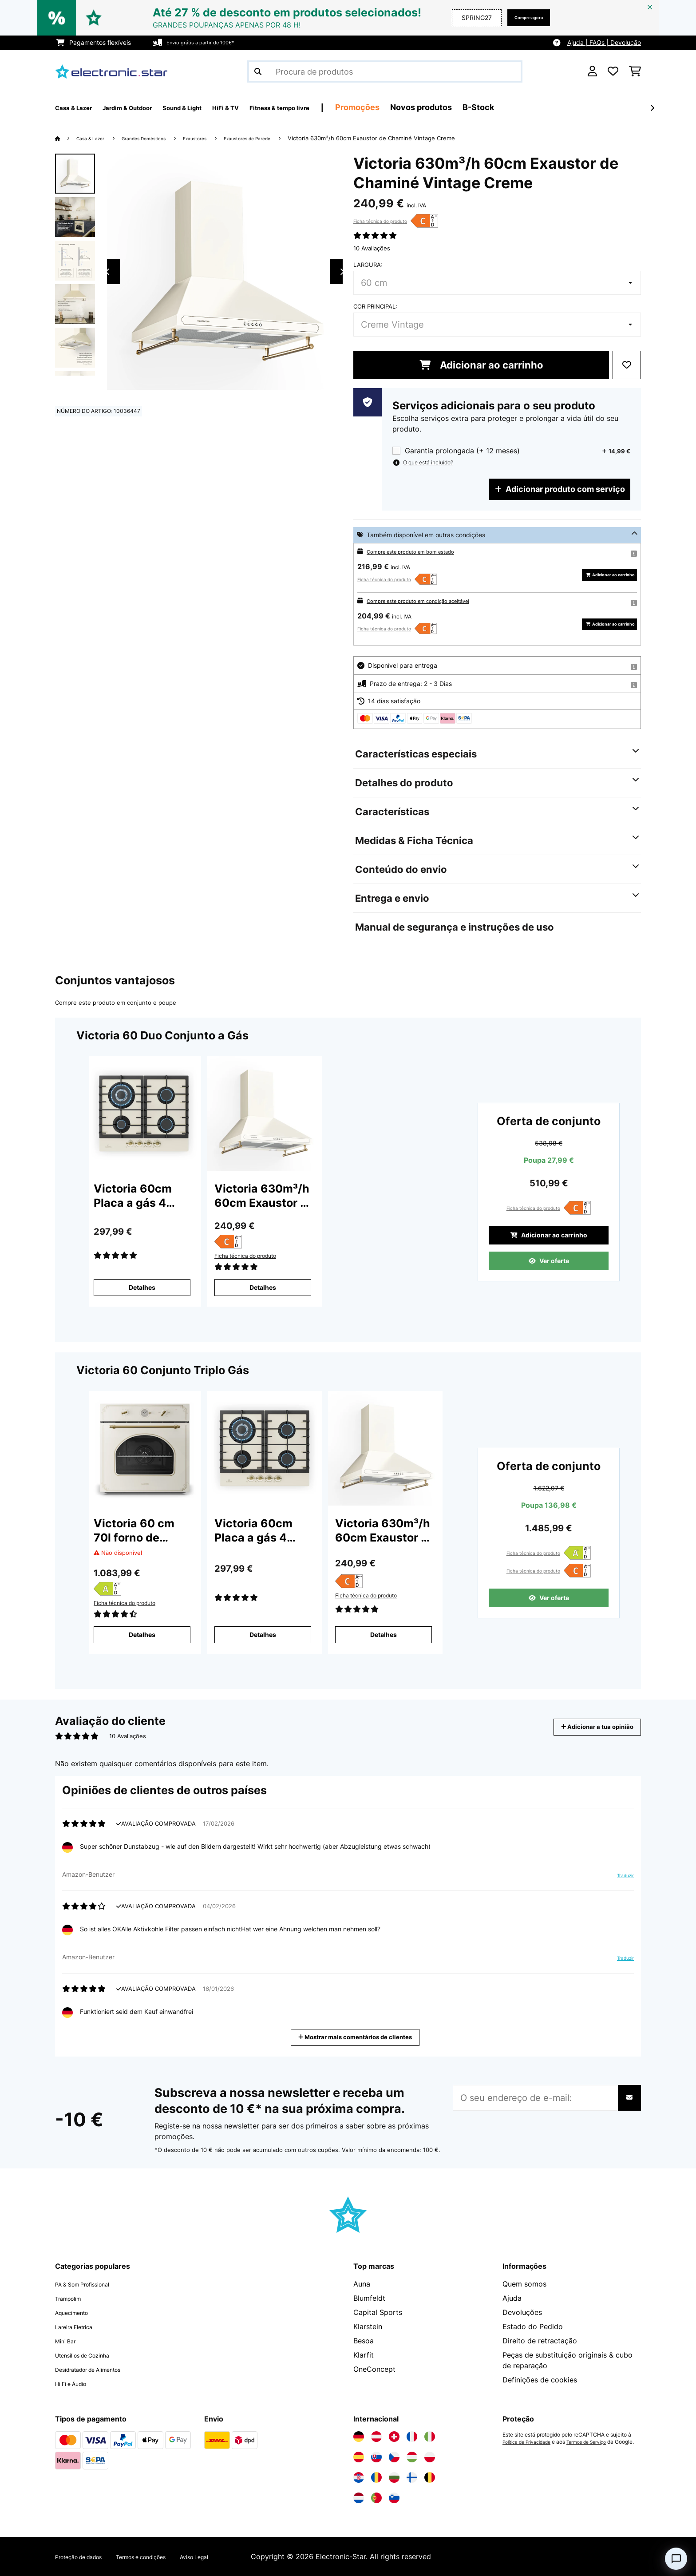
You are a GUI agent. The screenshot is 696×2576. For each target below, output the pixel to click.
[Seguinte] (652, 108)
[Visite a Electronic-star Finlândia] (412, 2477)
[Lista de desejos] (613, 71)
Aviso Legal (235, 2556)
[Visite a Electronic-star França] (412, 2436)
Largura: (368, 264)
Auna (361, 2283)
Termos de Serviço (599, 2442)
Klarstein (367, 2326)
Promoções (432, 107)
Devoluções (522, 2312)
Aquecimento (77, 2312)
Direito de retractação (539, 2340)
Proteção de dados (87, 2556)
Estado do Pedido (532, 2326)
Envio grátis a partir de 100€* (209, 42)
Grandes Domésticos (160, 138)
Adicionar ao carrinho (481, 365)
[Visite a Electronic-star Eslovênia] (394, 2498)
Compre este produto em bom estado (421, 551)
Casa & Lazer (96, 138)
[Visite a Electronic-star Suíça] (394, 2436)
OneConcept (374, 2369)
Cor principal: (375, 306)
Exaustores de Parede (286, 138)
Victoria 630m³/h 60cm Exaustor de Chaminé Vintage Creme (418, 138)
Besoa (363, 2340)
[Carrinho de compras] (635, 71)
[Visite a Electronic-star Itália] (429, 2436)
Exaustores (222, 138)
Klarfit (363, 2354)
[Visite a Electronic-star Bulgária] (394, 2477)
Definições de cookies (539, 2379)
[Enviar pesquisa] (257, 71)
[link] (144, 1113)
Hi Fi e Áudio (76, 2383)
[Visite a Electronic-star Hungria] (412, 2457)
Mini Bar (68, 2340)
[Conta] (592, 71)
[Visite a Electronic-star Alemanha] (358, 2436)
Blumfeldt (369, 2298)
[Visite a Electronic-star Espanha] (358, 2457)
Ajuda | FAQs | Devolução (604, 42)
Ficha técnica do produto (380, 221)
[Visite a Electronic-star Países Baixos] (358, 2498)
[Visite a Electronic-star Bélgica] (429, 2477)
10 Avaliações (371, 248)
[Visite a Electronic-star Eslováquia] (376, 2457)
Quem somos (524, 2283)
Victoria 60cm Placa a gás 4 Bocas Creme (133, 1196)
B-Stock (553, 107)
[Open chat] (676, 2559)
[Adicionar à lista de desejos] (627, 365)
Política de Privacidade (531, 2442)
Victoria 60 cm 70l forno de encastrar (134, 1531)
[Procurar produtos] (384, 71)
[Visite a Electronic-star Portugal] (376, 2498)
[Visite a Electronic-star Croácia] (358, 2477)
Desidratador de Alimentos (100, 2369)
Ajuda (512, 2298)
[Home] (66, 138)
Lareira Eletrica (80, 2326)
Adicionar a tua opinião (585, 1727)
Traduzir (620, 1879)
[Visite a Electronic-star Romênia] (376, 2477)
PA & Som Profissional (92, 2283)
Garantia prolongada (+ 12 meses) (462, 451)
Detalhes (142, 1287)
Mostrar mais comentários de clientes (358, 2036)
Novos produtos (496, 107)
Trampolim (73, 2298)
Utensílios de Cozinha (91, 2354)
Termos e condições (168, 2556)
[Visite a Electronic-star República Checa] (394, 2457)
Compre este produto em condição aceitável (431, 600)
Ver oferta (548, 1264)
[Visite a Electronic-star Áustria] (376, 2436)
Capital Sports (377, 2312)
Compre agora (521, 17)
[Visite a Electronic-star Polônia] (429, 2457)
